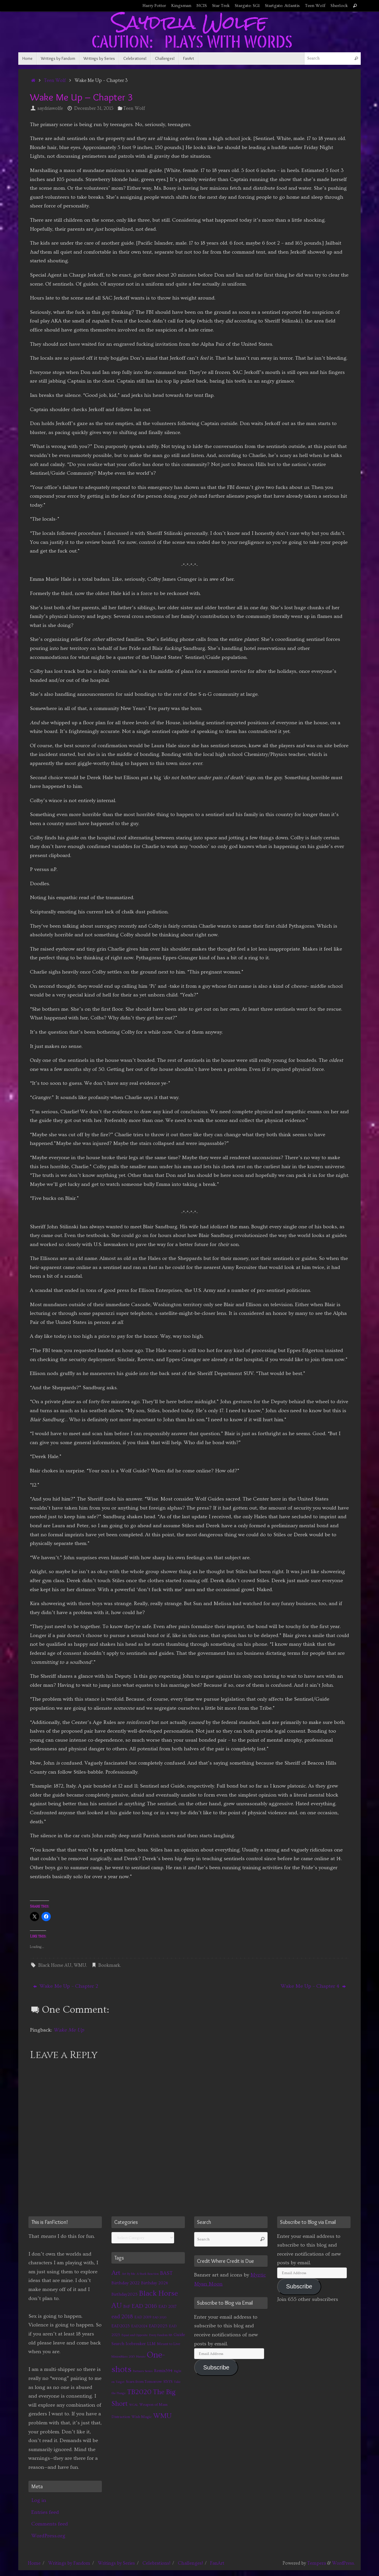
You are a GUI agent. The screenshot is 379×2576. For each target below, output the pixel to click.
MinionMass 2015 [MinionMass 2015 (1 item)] (123, 2356)
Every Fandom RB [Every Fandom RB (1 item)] (160, 2335)
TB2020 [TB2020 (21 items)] (139, 2392)
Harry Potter (154, 5)
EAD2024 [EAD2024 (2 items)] (139, 2326)
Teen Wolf (315, 5)
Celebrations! (156, 2563)
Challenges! (190, 2563)
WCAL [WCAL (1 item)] (133, 2405)
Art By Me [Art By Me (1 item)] (128, 2274)
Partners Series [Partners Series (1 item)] (143, 2371)
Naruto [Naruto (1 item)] (140, 2356)
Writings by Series (116, 2563)
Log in (38, 2500)
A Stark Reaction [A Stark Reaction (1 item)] (148, 2274)
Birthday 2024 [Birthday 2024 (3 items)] (154, 2283)
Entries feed (45, 2512)
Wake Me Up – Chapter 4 (313, 1986)
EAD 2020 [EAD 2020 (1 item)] (159, 2317)
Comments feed (49, 2524)
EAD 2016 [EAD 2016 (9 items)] (144, 2306)
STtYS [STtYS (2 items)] (167, 2382)
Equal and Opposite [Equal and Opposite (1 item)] (135, 2335)
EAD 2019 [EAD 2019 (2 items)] (142, 2317)
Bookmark (109, 1965)
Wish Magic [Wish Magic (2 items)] (141, 2417)
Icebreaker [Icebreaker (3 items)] (136, 2343)
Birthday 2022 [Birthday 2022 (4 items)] (125, 2282)
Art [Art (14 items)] (115, 2272)
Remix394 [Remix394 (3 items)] (163, 2370)
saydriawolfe (50, 108)
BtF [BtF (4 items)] (126, 2306)
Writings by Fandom (69, 2563)
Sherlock (339, 5)
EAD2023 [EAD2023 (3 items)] (120, 2326)
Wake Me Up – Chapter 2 (65, 1986)
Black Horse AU (54, 1965)
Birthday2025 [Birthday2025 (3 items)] (124, 2294)
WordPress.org (48, 2536)
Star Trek (221, 5)
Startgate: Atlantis (282, 5)
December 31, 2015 (93, 108)
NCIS (201, 5)
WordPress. (343, 2563)
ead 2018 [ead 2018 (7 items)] (122, 2317)
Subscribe (216, 2367)
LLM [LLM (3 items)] (151, 2343)
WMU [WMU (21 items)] (162, 2416)
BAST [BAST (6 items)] (166, 2273)
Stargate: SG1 (247, 5)
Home (34, 2563)
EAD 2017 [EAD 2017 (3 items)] (167, 2306)
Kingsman (181, 5)
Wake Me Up (68, 2030)
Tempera (316, 2563)
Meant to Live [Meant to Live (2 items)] (168, 2344)
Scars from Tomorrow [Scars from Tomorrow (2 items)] (144, 2382)
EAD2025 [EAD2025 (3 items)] (158, 2326)
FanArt (217, 2563)
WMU (80, 1965)
